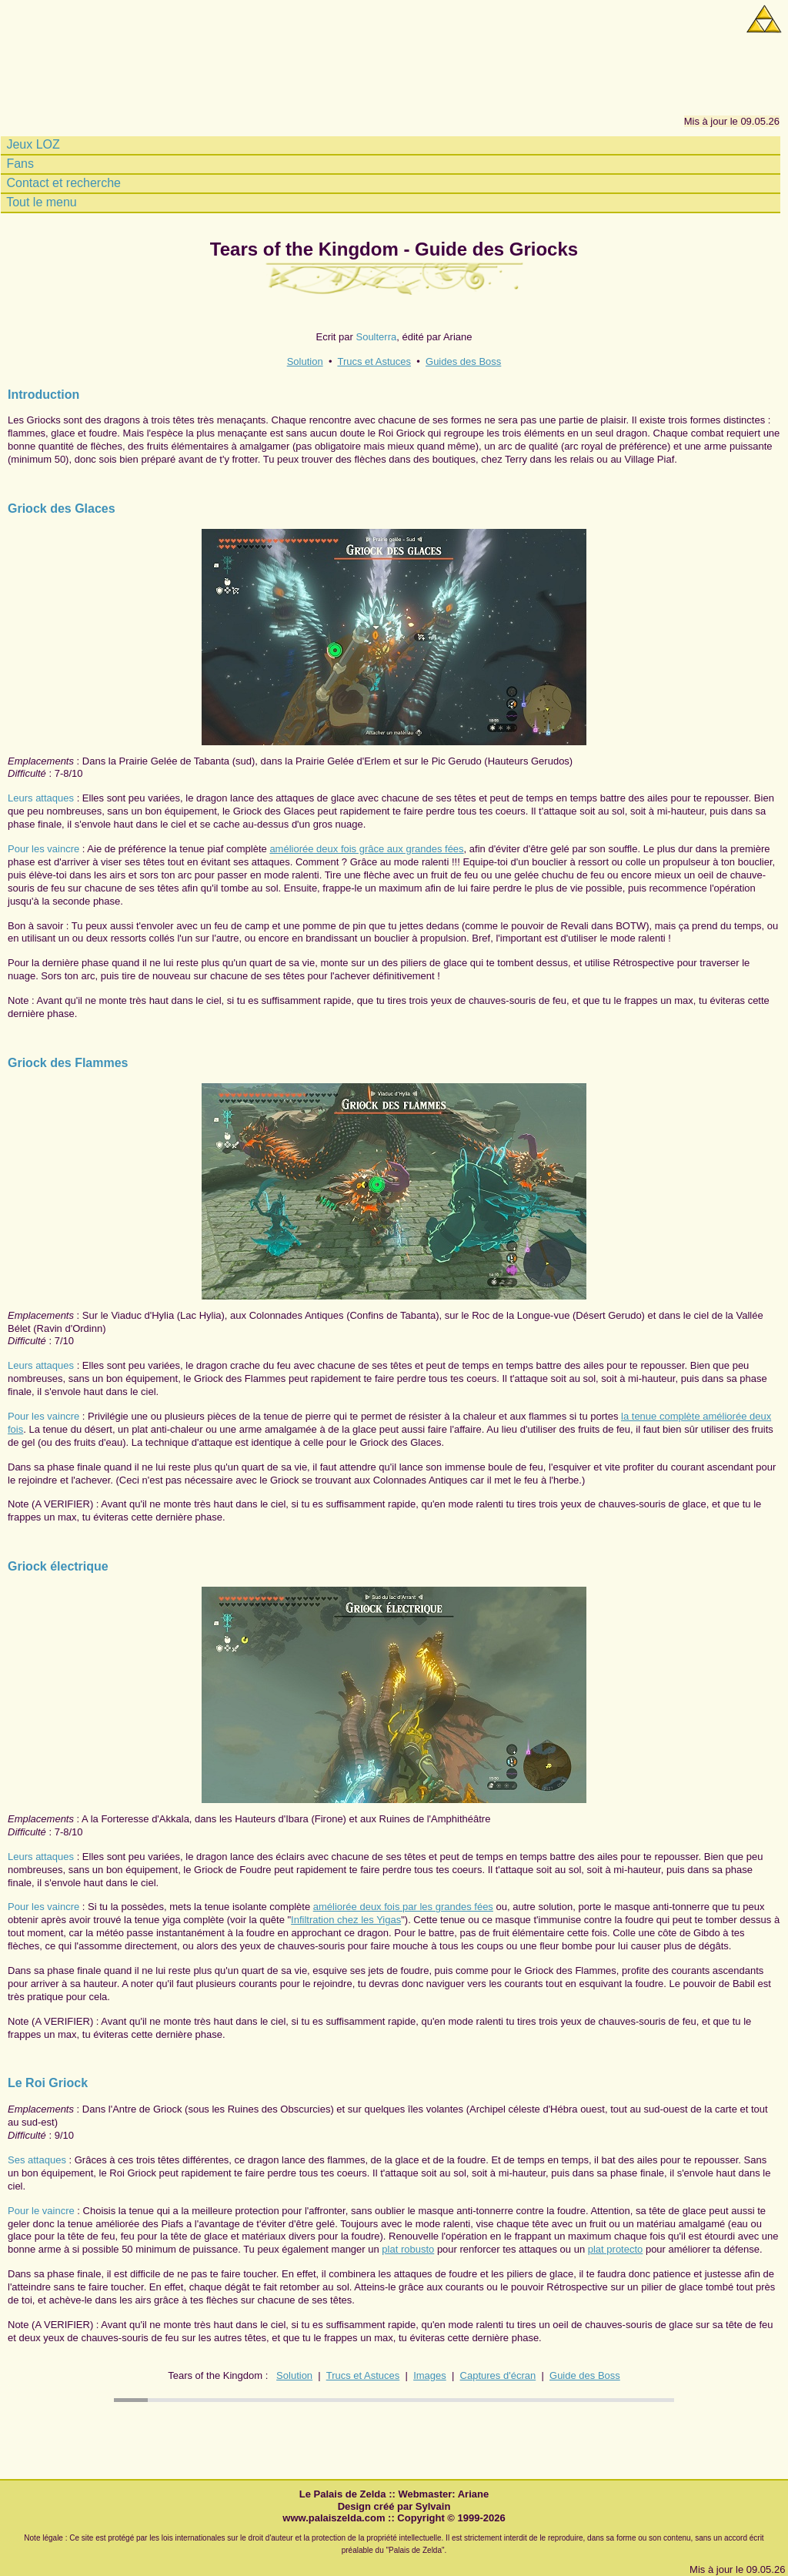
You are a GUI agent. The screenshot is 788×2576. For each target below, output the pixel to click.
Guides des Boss (463, 361)
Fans (18, 164)
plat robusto (408, 2249)
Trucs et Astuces (374, 361)
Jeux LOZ (31, 145)
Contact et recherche (62, 183)
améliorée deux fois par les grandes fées (403, 1906)
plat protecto (615, 2249)
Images (429, 2375)
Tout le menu (40, 202)
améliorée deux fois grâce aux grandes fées (366, 849)
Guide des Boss (584, 2375)
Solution (305, 361)
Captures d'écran (498, 2375)
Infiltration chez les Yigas (346, 1919)
